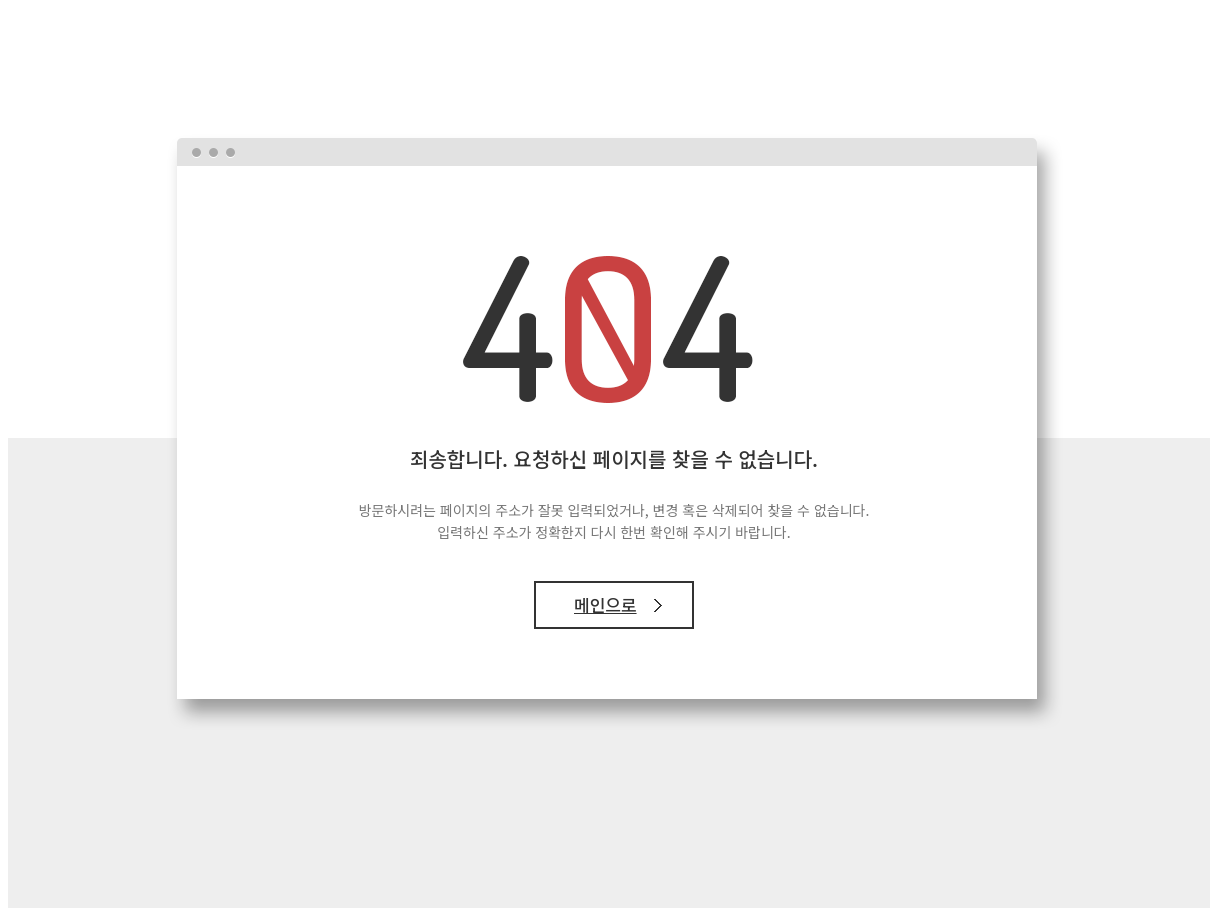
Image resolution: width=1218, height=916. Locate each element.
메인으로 (605, 604)
